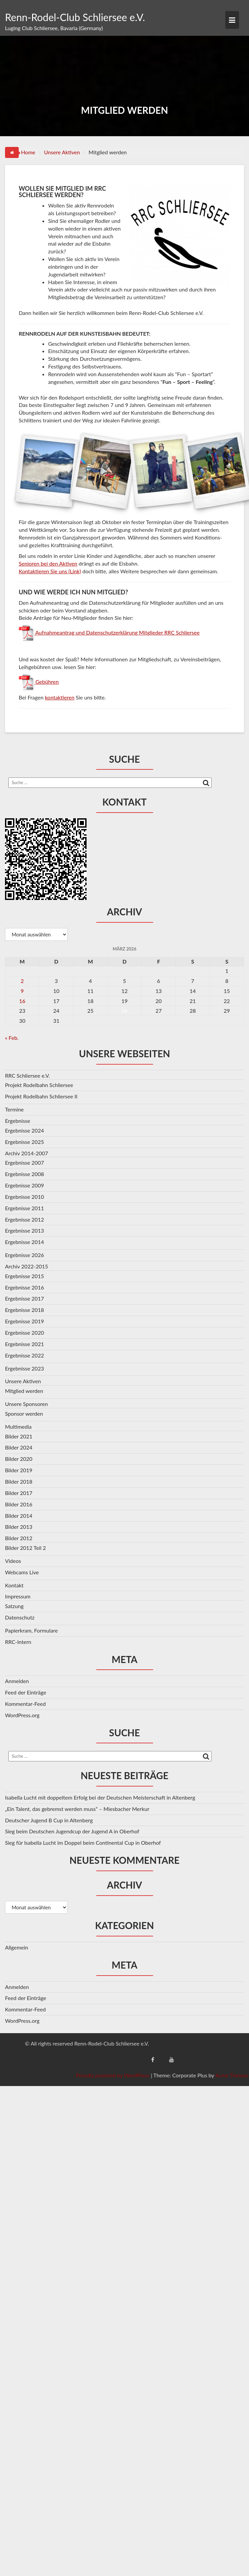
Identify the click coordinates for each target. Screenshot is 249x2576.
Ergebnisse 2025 (24, 1142)
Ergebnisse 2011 (24, 1208)
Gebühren (46, 681)
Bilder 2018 (18, 1481)
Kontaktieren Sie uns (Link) (50, 571)
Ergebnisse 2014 (24, 1242)
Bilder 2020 (18, 1459)
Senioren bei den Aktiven (48, 563)
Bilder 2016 (18, 1504)
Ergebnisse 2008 (24, 1174)
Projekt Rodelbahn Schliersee (39, 1085)
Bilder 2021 (18, 1436)
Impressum (17, 1596)
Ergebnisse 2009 (24, 1185)
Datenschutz (19, 1617)
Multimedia (18, 1426)
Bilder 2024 (18, 1447)
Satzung (14, 1606)
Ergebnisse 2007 (24, 1162)
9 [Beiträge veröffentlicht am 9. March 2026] (22, 991)
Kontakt (14, 1585)
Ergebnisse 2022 (24, 1355)
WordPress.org (22, 1715)
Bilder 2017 (18, 1493)
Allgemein (16, 1947)
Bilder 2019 (18, 1470)
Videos (13, 1561)
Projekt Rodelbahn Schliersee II (41, 1096)
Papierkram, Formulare (31, 1630)
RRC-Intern (18, 1642)
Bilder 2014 (18, 1515)
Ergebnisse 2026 (24, 1255)
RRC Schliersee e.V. (27, 1075)
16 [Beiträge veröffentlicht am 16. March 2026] (22, 1001)
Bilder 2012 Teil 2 (25, 1548)
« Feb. (12, 1037)
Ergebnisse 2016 (24, 1287)
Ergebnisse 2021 (24, 1344)
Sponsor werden (24, 1413)
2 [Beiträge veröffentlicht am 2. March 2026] (22, 981)
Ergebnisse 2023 (24, 1368)
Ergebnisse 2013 (24, 1230)
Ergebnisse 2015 (24, 1276)
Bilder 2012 (18, 1538)
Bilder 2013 (18, 1526)
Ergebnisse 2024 (24, 1130)
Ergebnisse (17, 1120)
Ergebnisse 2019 (24, 1321)
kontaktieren (60, 697)
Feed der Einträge (25, 1692)
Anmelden (17, 1681)
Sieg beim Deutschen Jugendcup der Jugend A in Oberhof (72, 1831)
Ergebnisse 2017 (24, 1298)
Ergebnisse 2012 (24, 1219)
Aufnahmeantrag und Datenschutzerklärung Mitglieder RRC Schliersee (117, 632)
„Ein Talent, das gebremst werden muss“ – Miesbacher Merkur (77, 1809)
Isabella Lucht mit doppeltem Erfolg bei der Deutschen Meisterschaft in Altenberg (100, 1797)
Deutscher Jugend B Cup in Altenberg (49, 1820)
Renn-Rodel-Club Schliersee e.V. (75, 17)
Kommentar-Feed (25, 1703)
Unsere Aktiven (23, 1381)
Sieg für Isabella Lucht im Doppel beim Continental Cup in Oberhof (83, 1842)
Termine (14, 1109)
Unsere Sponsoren (26, 1404)
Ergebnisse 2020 (24, 1332)
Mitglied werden (24, 1391)
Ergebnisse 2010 (24, 1196)
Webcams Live (22, 1572)
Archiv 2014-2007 (26, 1153)
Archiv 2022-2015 (26, 1266)
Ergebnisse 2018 (24, 1310)
